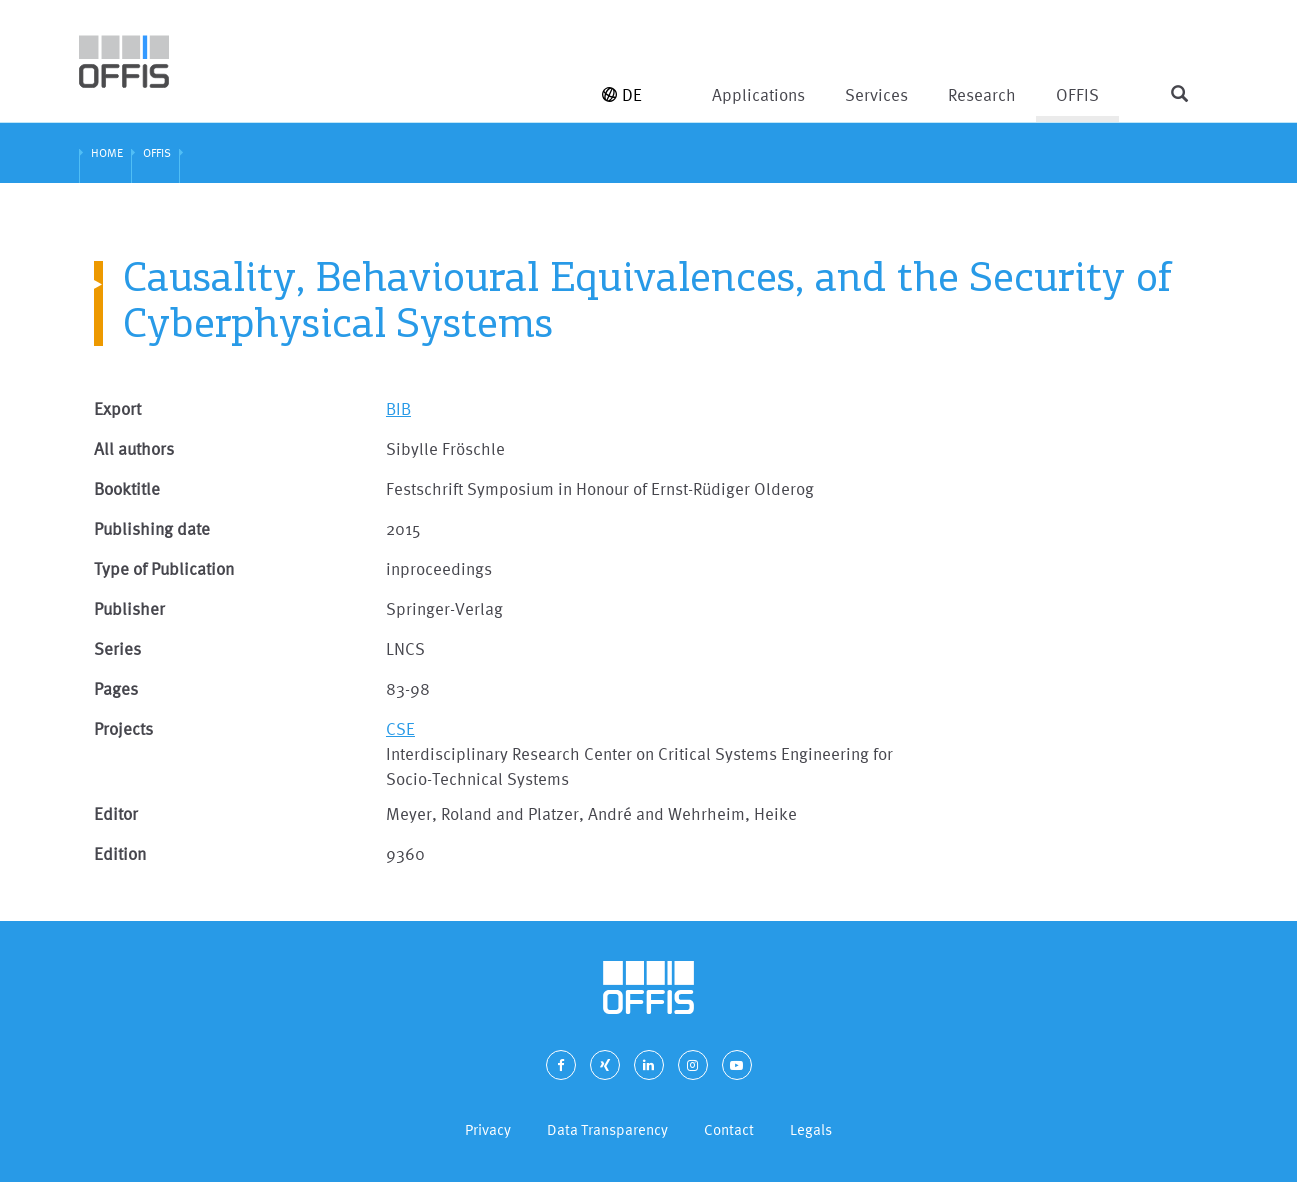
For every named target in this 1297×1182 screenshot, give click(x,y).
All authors (134, 448)
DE (622, 94)
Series (117, 648)
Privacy (488, 1129)
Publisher (129, 608)
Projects (123, 728)
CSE (400, 728)
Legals (811, 1129)
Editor (116, 813)
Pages (116, 688)
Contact (729, 1129)
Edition (120, 853)
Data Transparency (607, 1129)
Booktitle (127, 488)
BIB (398, 408)
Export (117, 408)
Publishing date (152, 528)
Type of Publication (164, 568)
